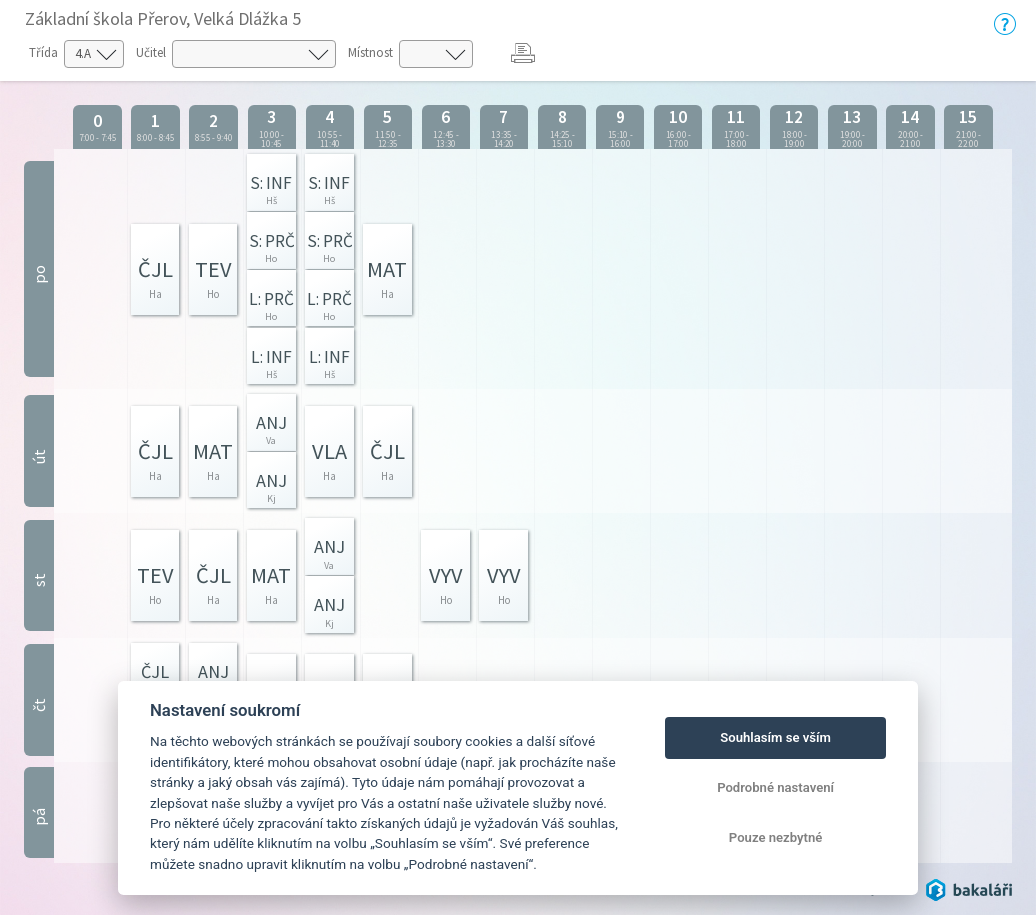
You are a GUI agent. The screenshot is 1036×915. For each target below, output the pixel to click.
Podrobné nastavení (775, 787)
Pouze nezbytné (776, 837)
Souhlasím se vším (775, 737)
